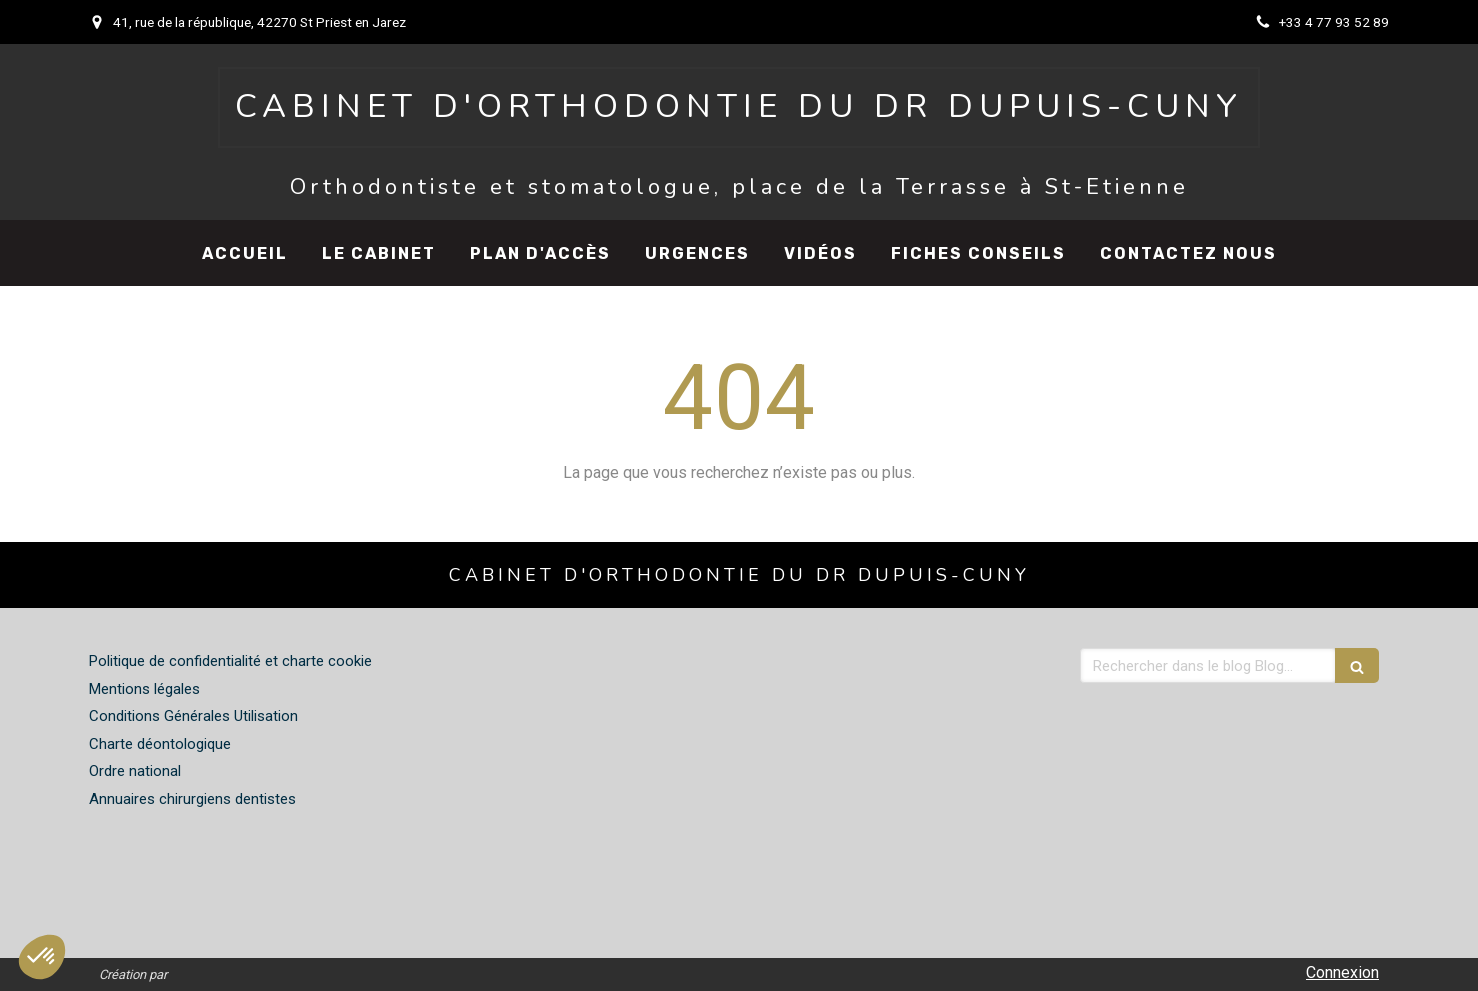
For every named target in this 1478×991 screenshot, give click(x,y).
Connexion (1342, 972)
